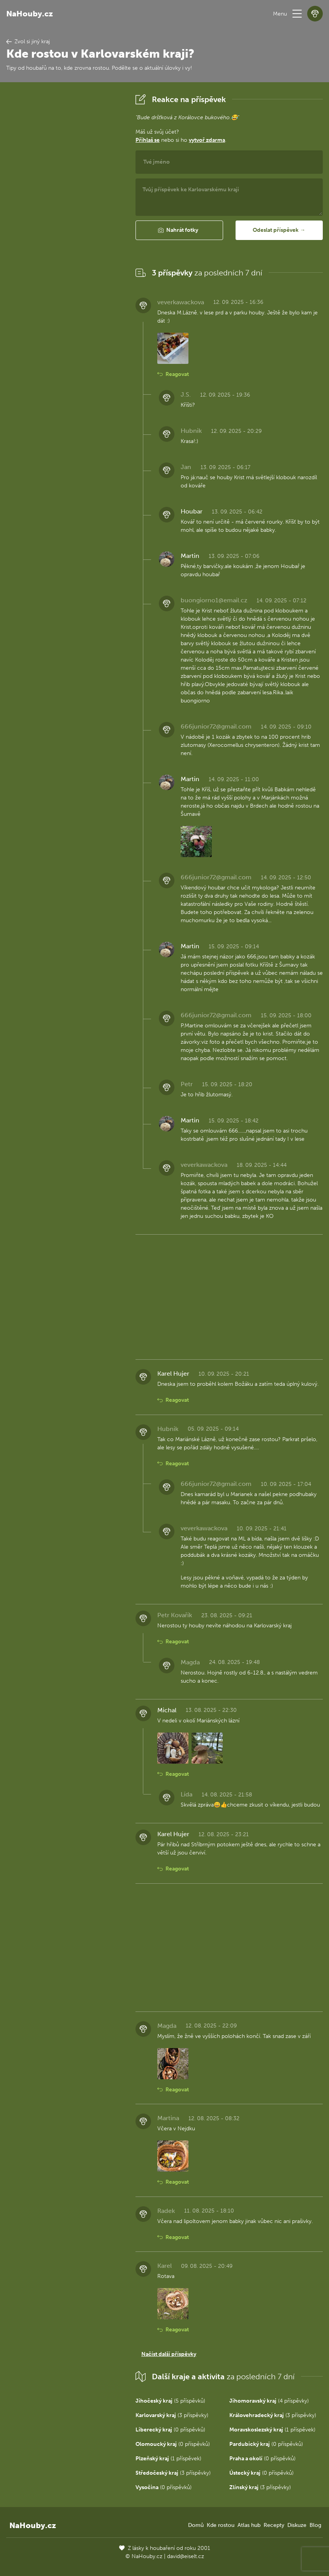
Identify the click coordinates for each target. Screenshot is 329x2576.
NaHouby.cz (29, 13)
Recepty (274, 2525)
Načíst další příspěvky (168, 2354)
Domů (196, 2525)
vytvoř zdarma (207, 140)
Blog (315, 2525)
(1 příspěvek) (272, 2429)
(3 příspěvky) (171, 2415)
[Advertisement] (64, 208)
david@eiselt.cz (185, 2556)
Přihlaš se (147, 140)
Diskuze (296, 2525)
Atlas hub (249, 2525)
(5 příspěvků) (170, 2401)
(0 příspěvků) (170, 2429)
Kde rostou (220, 2525)
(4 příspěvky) (269, 2401)
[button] (297, 14)
